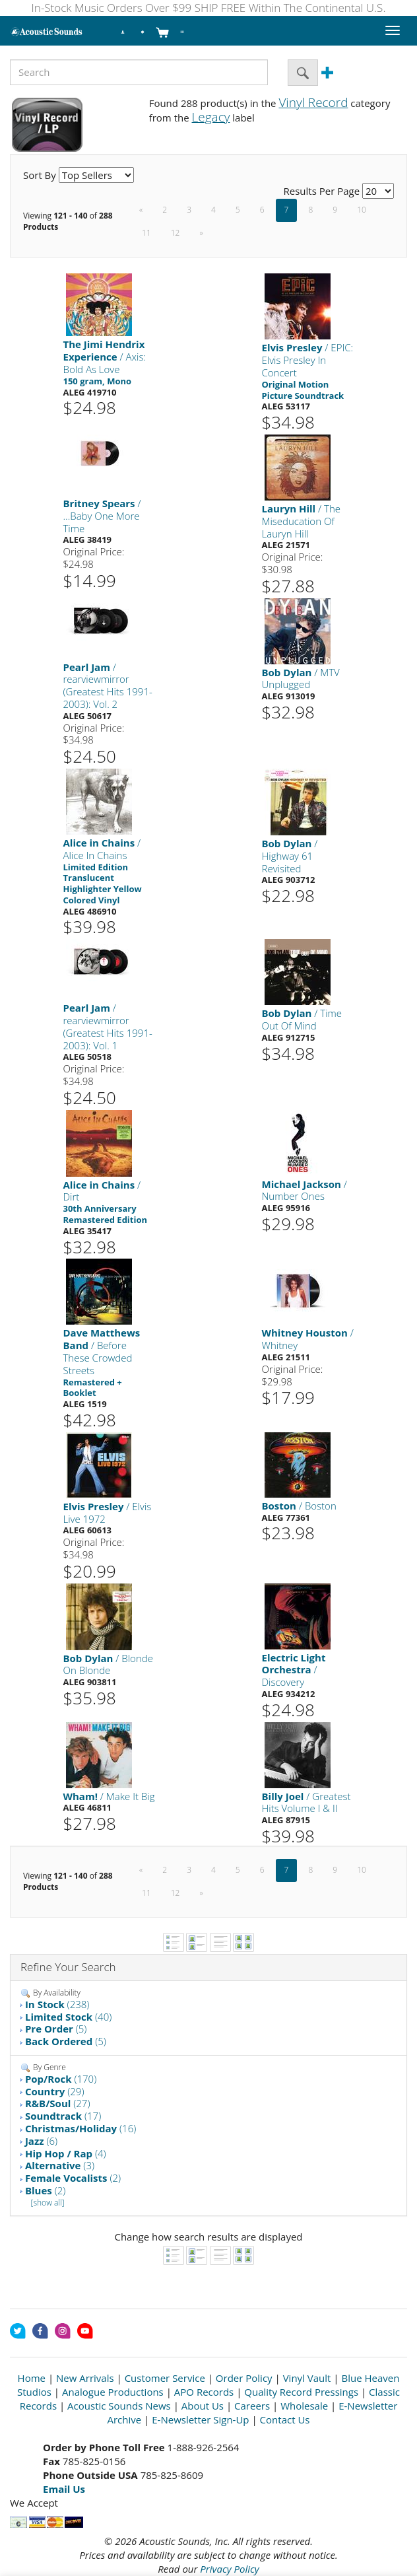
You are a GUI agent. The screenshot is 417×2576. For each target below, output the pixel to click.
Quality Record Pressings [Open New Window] (301, 2391)
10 (361, 209)
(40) (68, 2016)
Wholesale (304, 2405)
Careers (252, 2405)
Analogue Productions (113, 2391)
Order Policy (244, 2378)
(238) (57, 2004)
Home (32, 2378)
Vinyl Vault (307, 2378)
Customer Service (165, 2378)
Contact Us (285, 2419)
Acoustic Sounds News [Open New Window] (119, 2405)
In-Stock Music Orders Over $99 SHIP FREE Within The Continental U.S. (209, 7)
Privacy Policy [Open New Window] (229, 2568)
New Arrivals (85, 2378)
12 (175, 232)
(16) (80, 2128)
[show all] (48, 2202)
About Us (202, 2405)
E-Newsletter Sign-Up (200, 2419)
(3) (59, 2165)
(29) (54, 2091)
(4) (65, 2153)
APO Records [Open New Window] (204, 2391)
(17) (63, 2115)
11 (146, 232)
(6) (41, 2140)
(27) (57, 2103)
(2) (73, 2177)
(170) (60, 2078)
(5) (56, 2028)
